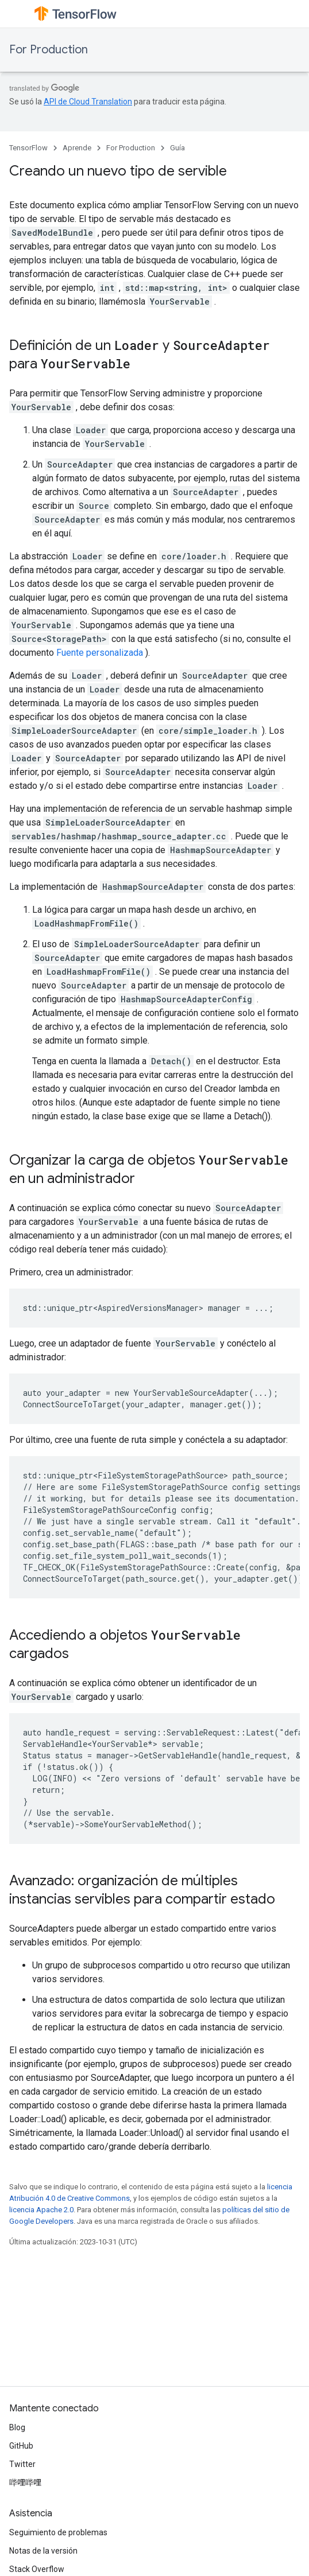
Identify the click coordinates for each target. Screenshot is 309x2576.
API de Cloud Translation (88, 101)
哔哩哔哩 (25, 2482)
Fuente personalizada (99, 652)
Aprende (77, 147)
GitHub (21, 2445)
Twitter (22, 2464)
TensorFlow (28, 147)
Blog (17, 2427)
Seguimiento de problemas (58, 2532)
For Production (48, 49)
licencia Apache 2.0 (41, 2209)
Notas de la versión (43, 2550)
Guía (177, 147)
